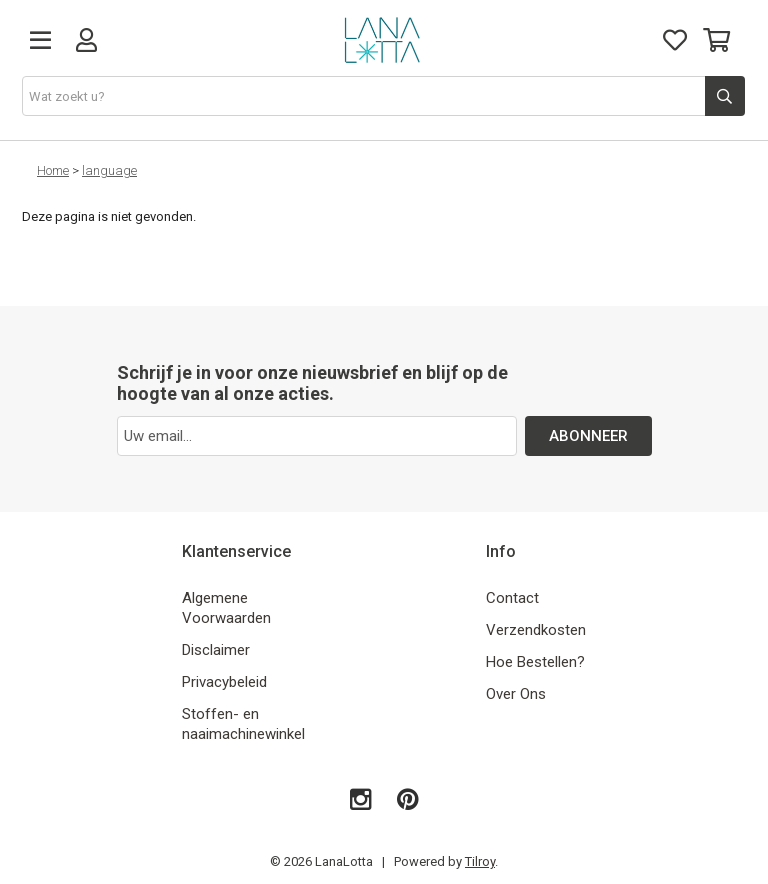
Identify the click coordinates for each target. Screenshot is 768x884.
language (109, 170)
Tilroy (480, 861)
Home (53, 170)
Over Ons (516, 694)
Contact (512, 598)
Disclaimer (216, 650)
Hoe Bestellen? (535, 662)
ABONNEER (588, 436)
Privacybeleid (224, 682)
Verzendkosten (536, 630)
